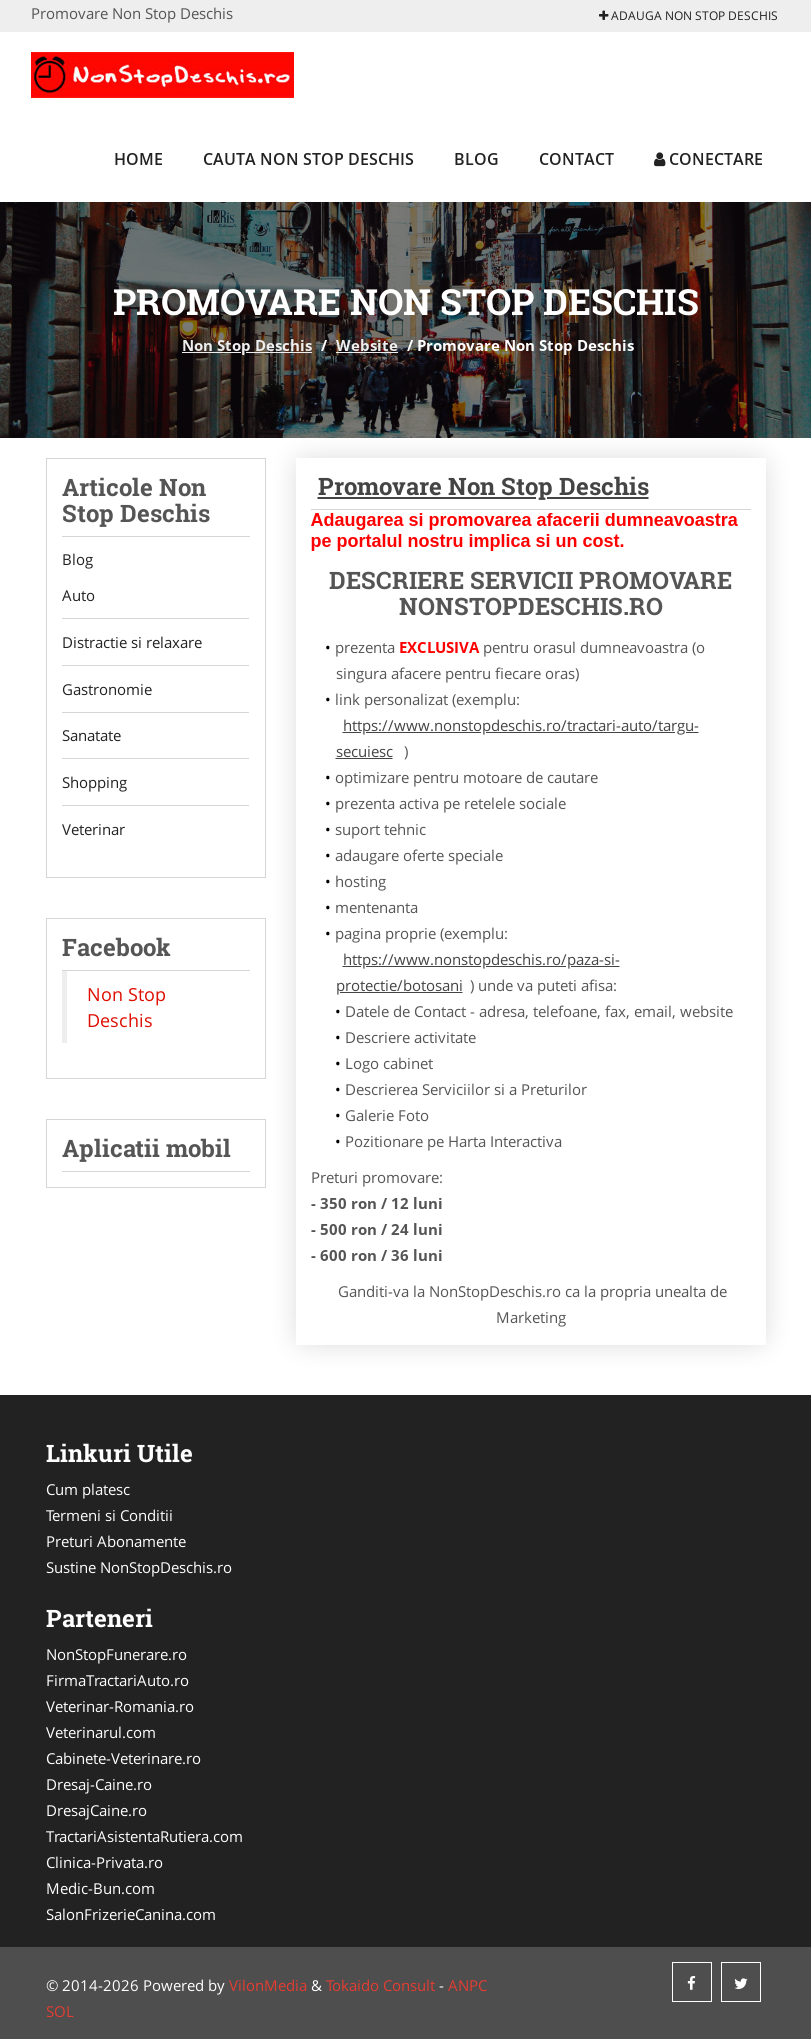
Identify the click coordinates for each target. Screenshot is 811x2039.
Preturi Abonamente (116, 1541)
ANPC (467, 1985)
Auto (78, 596)
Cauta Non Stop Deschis (308, 159)
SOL (60, 2011)
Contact (576, 159)
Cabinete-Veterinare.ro (123, 1758)
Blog (476, 159)
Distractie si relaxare (132, 643)
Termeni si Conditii (109, 1515)
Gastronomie (107, 690)
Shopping (94, 784)
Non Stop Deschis (247, 345)
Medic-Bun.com (100, 1888)
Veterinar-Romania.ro (120, 1706)
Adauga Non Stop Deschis (688, 15)
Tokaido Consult (380, 1985)
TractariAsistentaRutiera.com (144, 1836)
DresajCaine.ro (96, 1810)
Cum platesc (88, 1489)
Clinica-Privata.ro (104, 1862)
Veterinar (93, 831)
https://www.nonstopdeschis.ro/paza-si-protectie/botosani (478, 972)
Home (138, 159)
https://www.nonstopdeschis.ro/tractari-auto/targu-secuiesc (517, 738)
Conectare (708, 159)
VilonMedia (268, 1985)
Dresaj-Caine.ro (99, 1784)
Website (367, 345)
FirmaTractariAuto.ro (117, 1680)
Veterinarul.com (101, 1732)
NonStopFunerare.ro (116, 1654)
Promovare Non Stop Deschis (483, 486)
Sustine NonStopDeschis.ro (139, 1567)
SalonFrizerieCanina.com (131, 1914)
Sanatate (91, 737)
